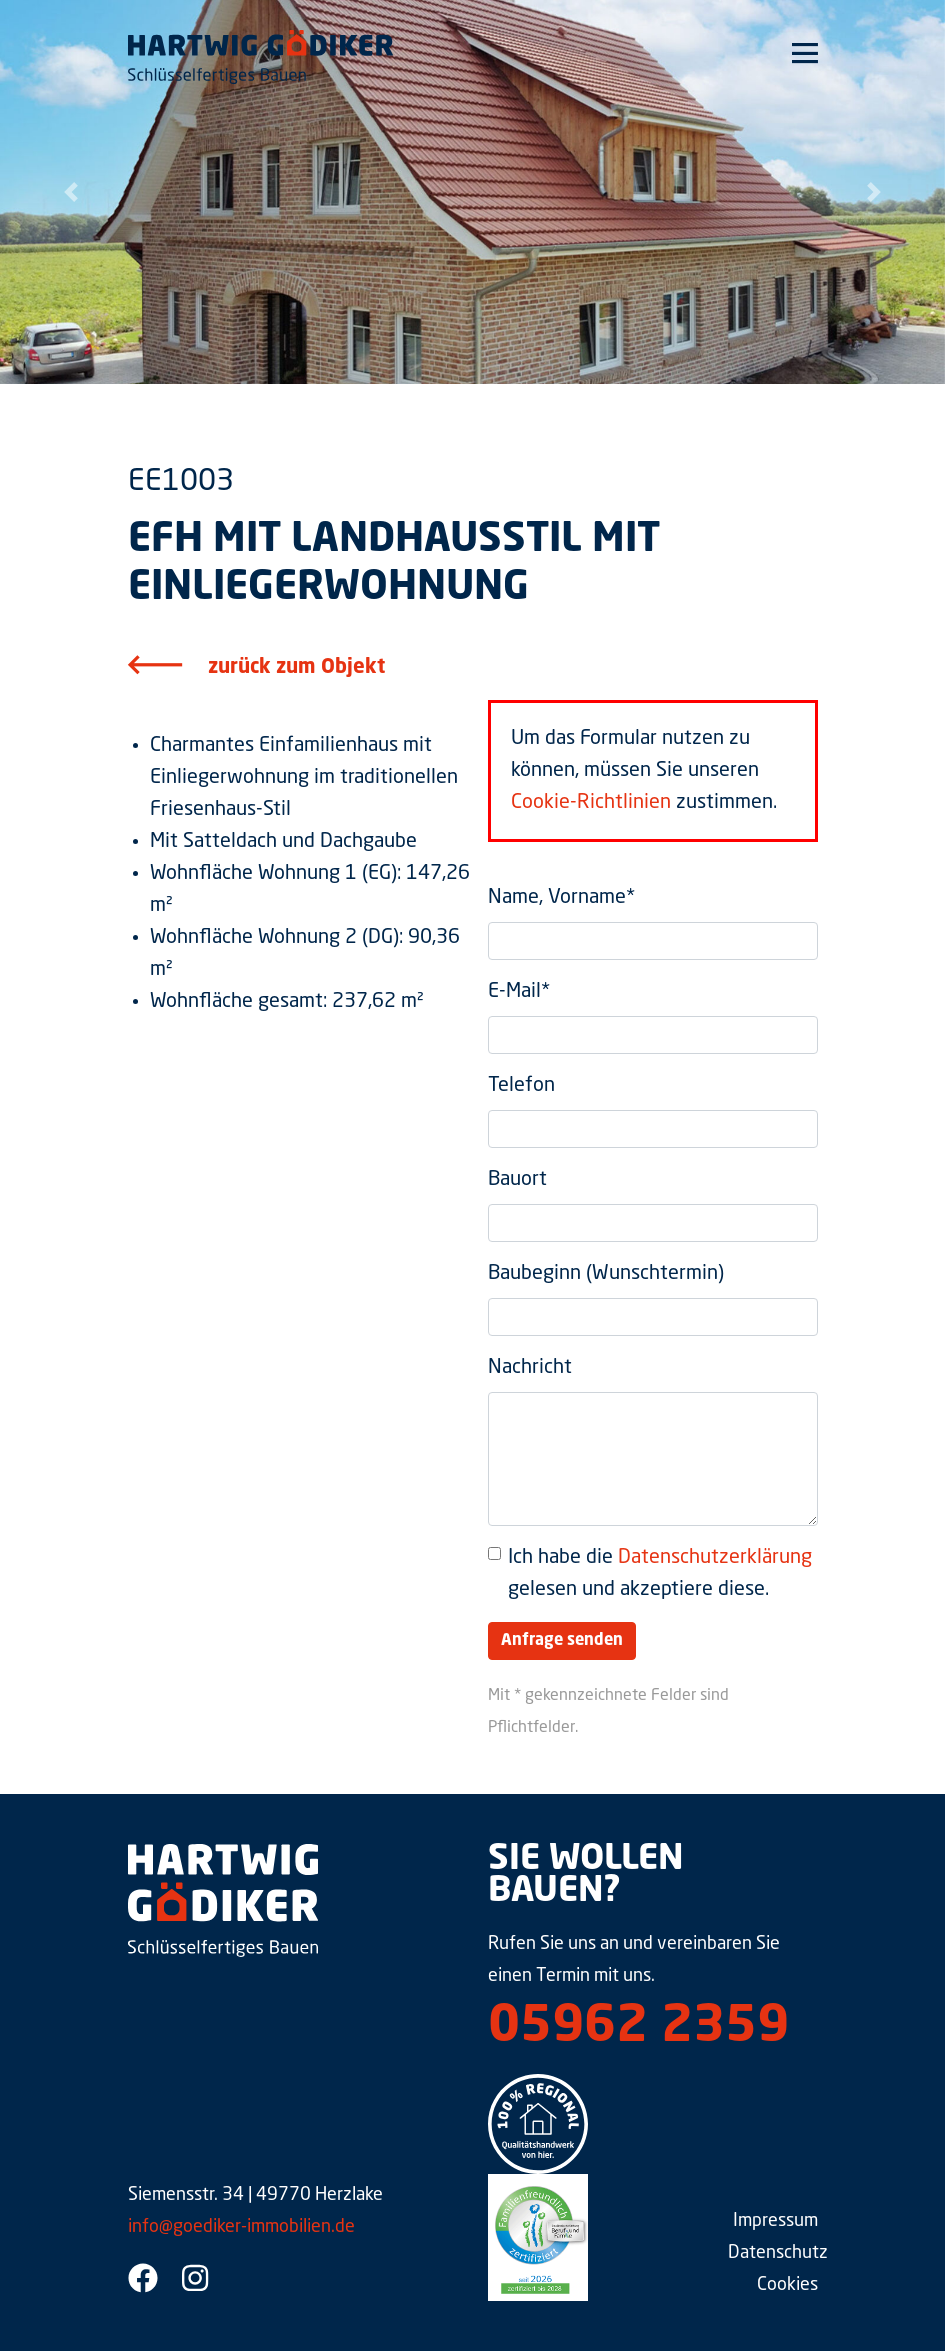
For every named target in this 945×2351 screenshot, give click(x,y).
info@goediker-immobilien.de (241, 2227)
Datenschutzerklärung (715, 1558)
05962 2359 (638, 2028)
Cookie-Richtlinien (591, 803)
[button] (71, 192)
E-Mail (519, 992)
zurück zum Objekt (296, 668)
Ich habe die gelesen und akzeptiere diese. (660, 1574)
